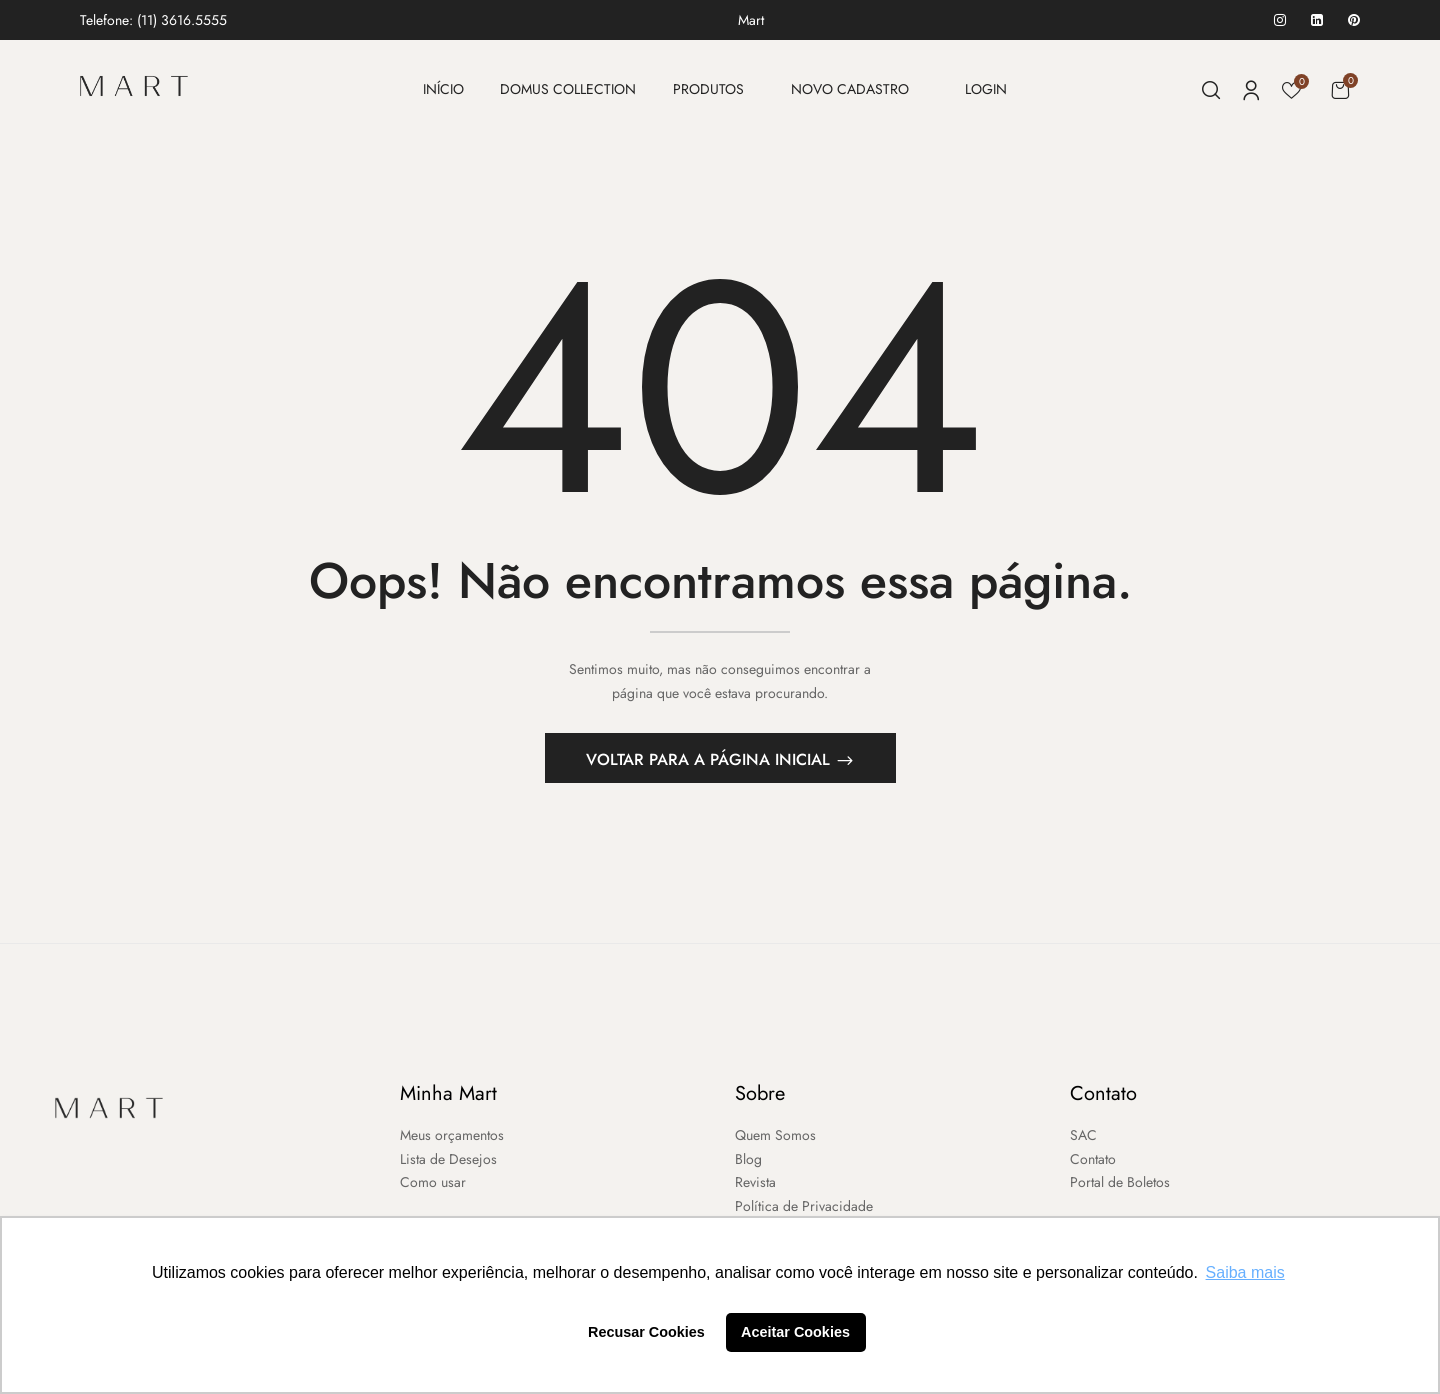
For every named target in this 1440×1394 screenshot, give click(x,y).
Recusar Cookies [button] (646, 1332)
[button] (1340, 89)
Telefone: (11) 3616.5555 (153, 20)
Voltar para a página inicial (710, 762)
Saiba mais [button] (1245, 1272)
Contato (1103, 1096)
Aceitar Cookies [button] (795, 1332)
